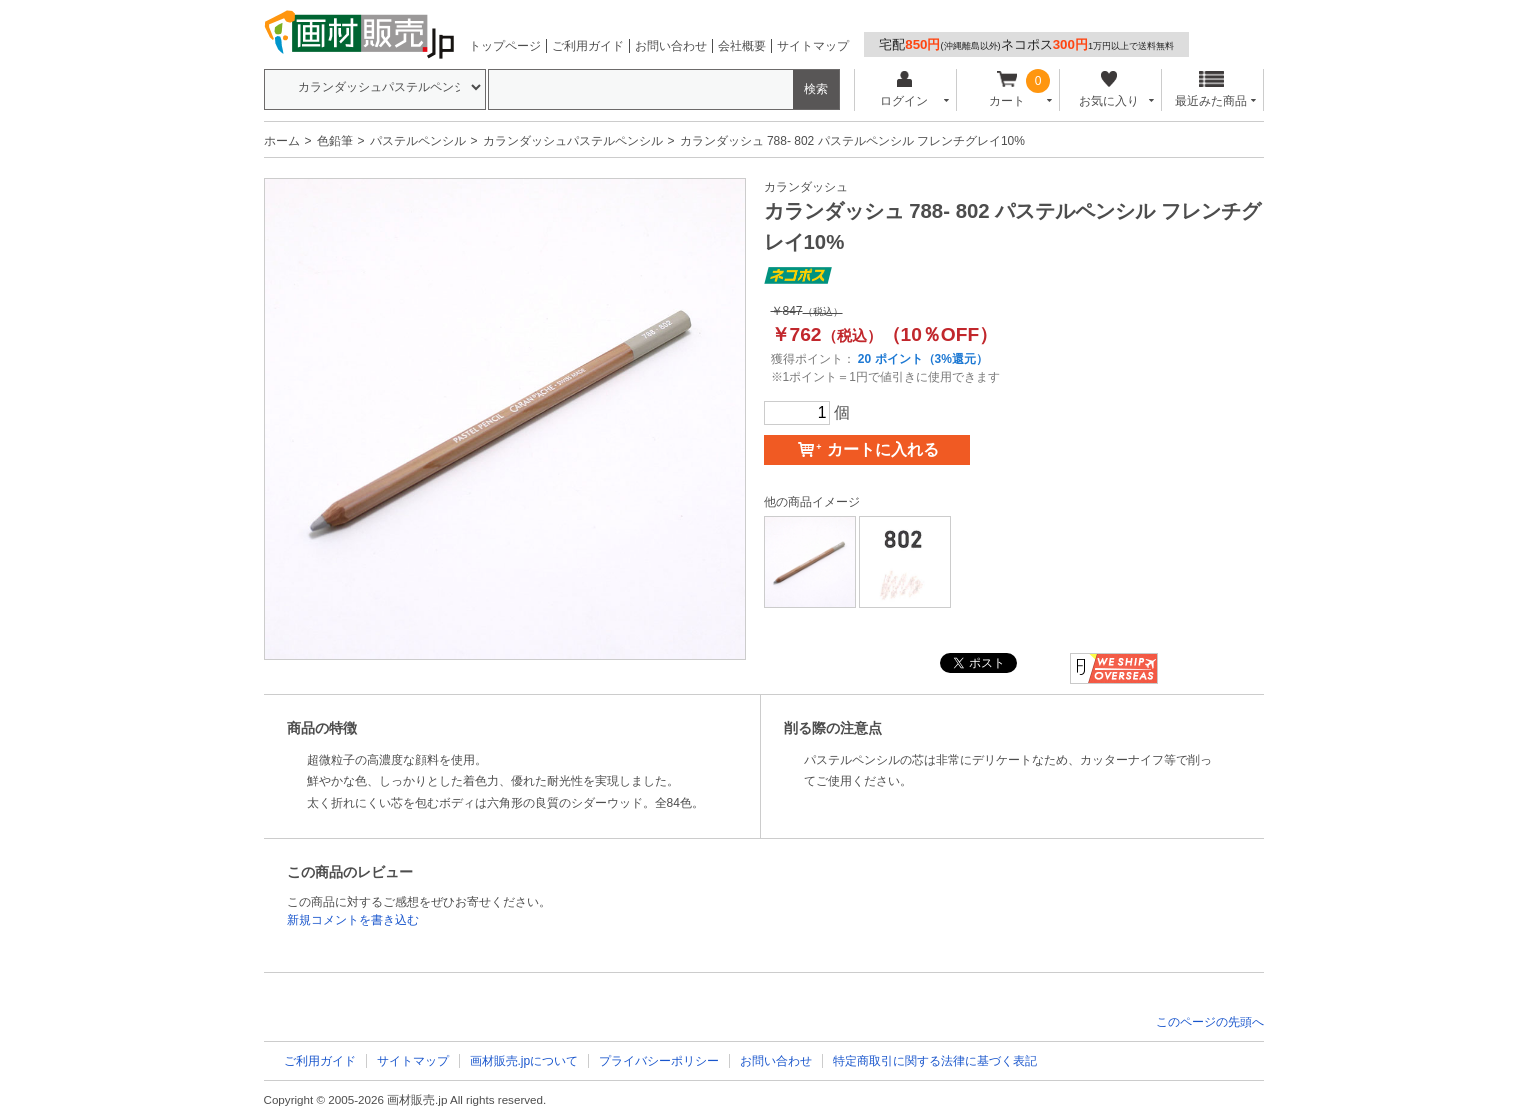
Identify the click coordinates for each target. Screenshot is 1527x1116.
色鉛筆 (335, 141)
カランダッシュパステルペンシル (573, 141)
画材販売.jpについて (524, 1061)
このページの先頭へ (1210, 1022)
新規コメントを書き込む (353, 920)
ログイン (904, 89)
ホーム (282, 141)
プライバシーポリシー (659, 1061)
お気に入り (1109, 89)
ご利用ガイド (588, 46)
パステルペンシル (418, 141)
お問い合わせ (671, 46)
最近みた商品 (1211, 89)
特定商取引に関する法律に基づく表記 (935, 1061)
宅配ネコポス (1026, 44)
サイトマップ (813, 46)
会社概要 (742, 46)
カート (1006, 89)
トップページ (505, 46)
